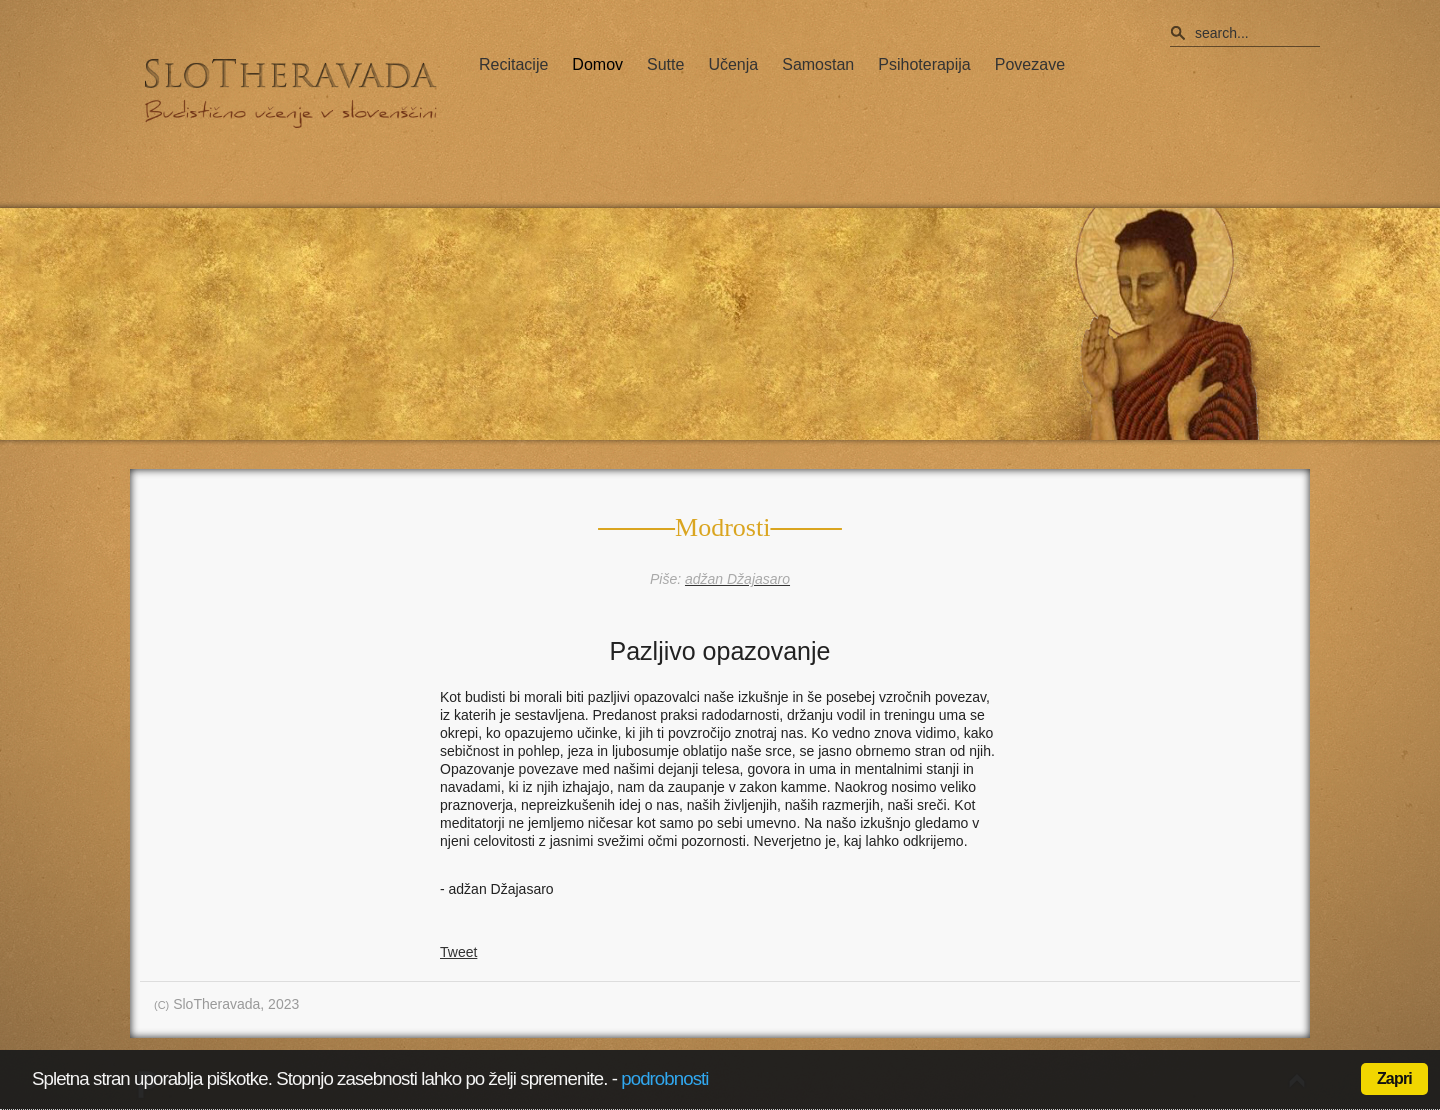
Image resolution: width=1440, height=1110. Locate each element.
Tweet (458, 952)
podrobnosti (664, 1078)
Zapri (1394, 1078)
